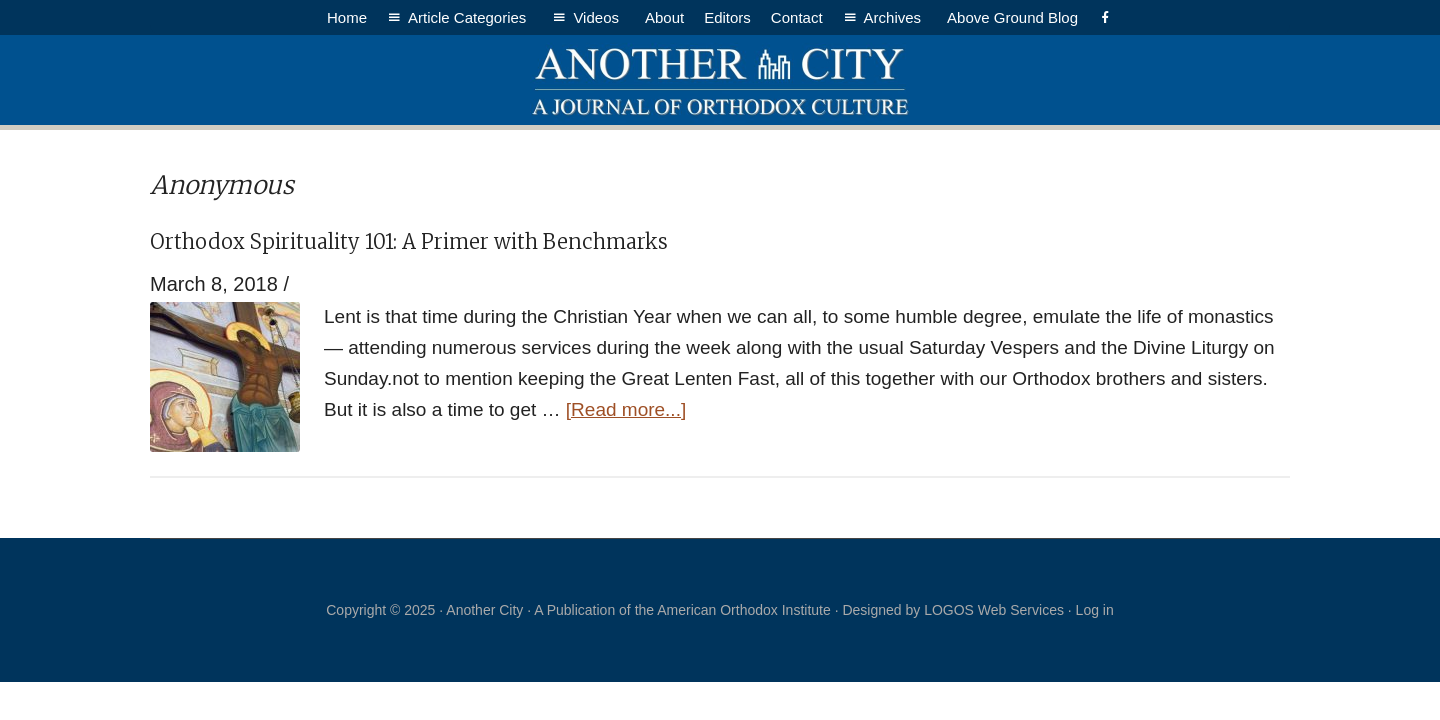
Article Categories (470, 17)
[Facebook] (1105, 17)
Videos (599, 17)
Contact (797, 17)
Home (347, 17)
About (664, 17)
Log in (1095, 610)
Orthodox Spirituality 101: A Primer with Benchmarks (409, 241)
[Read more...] (626, 409)
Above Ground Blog (1012, 17)
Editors (727, 17)
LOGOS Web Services (994, 610)
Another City (720, 80)
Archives (896, 17)
